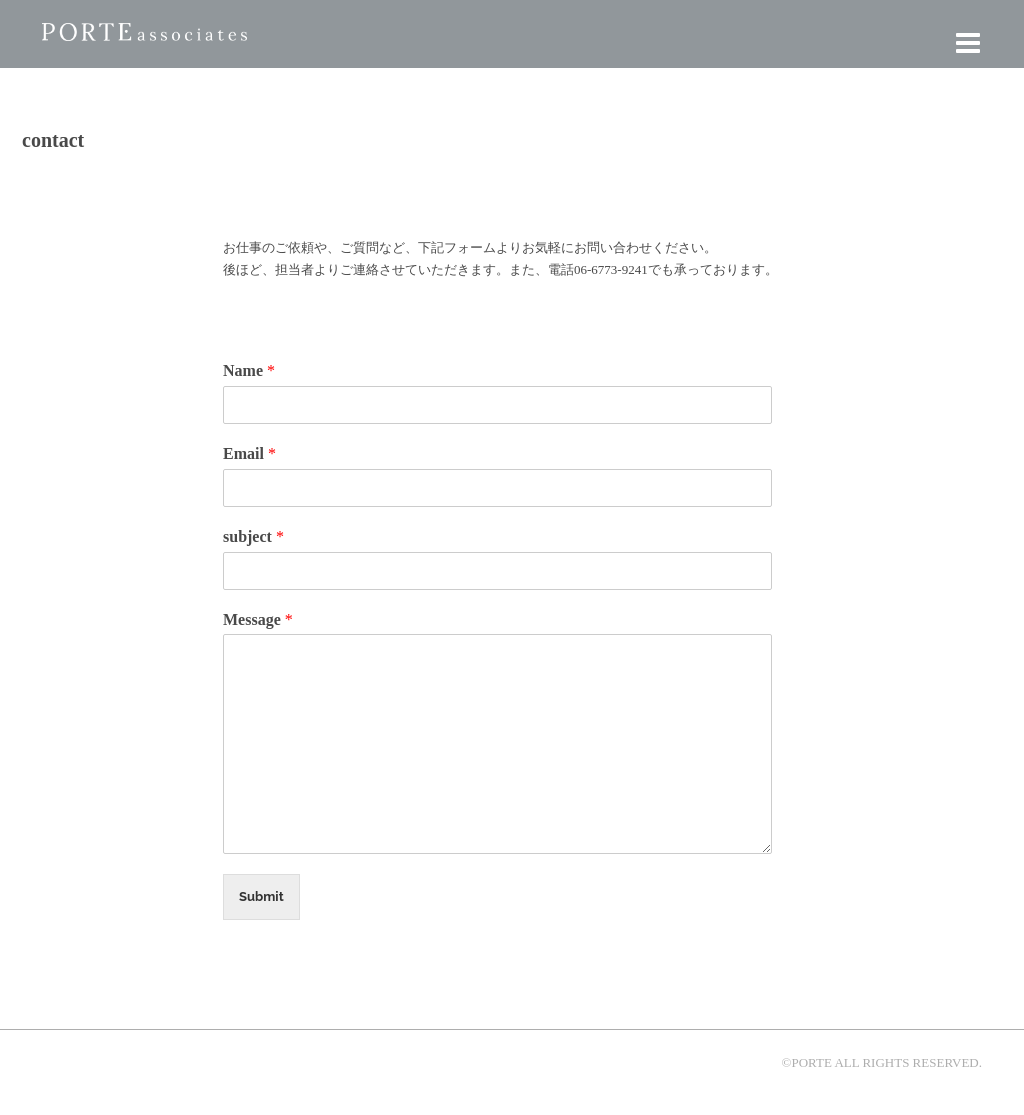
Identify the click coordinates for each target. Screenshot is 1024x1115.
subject (253, 536)
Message (258, 619)
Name (249, 370)
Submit (261, 896)
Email (249, 453)
